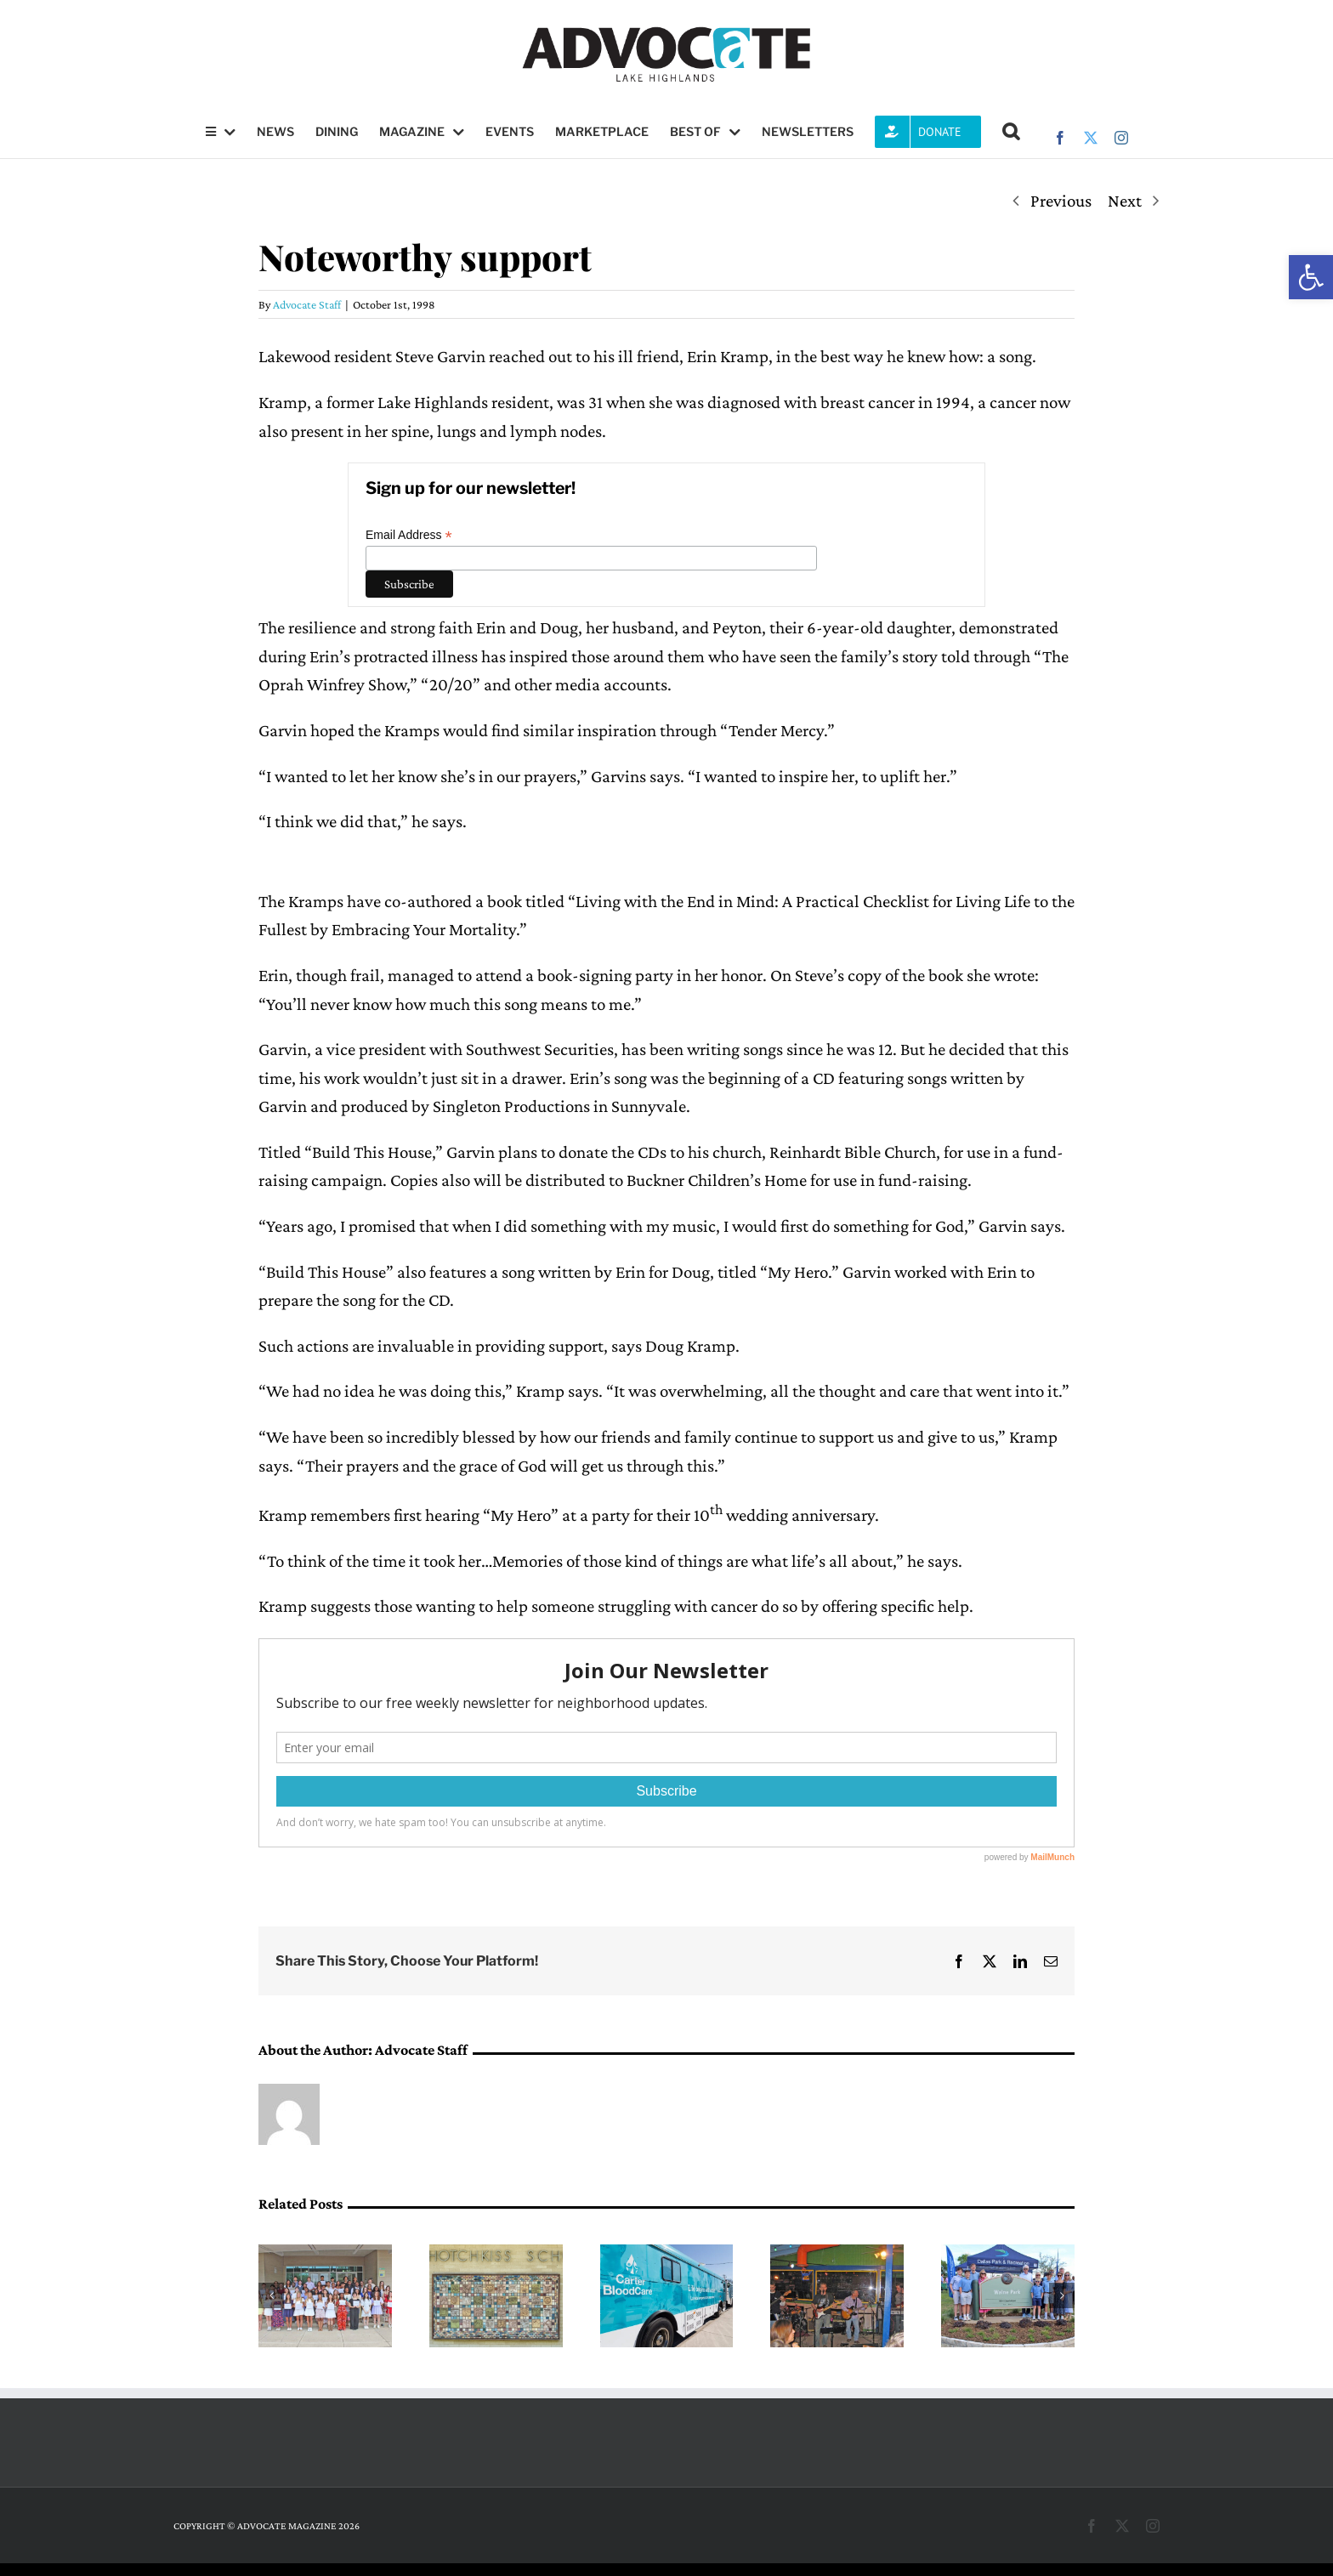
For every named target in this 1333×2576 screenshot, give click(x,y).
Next (1125, 200)
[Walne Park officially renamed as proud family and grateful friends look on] (1008, 2254)
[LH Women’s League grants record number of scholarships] (325, 2254)
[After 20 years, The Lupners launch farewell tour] (837, 2254)
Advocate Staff (307, 304)
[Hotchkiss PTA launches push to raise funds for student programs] (496, 2254)
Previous (1061, 200)
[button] (1311, 277)
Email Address (409, 535)
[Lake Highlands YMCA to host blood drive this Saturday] (667, 2254)
